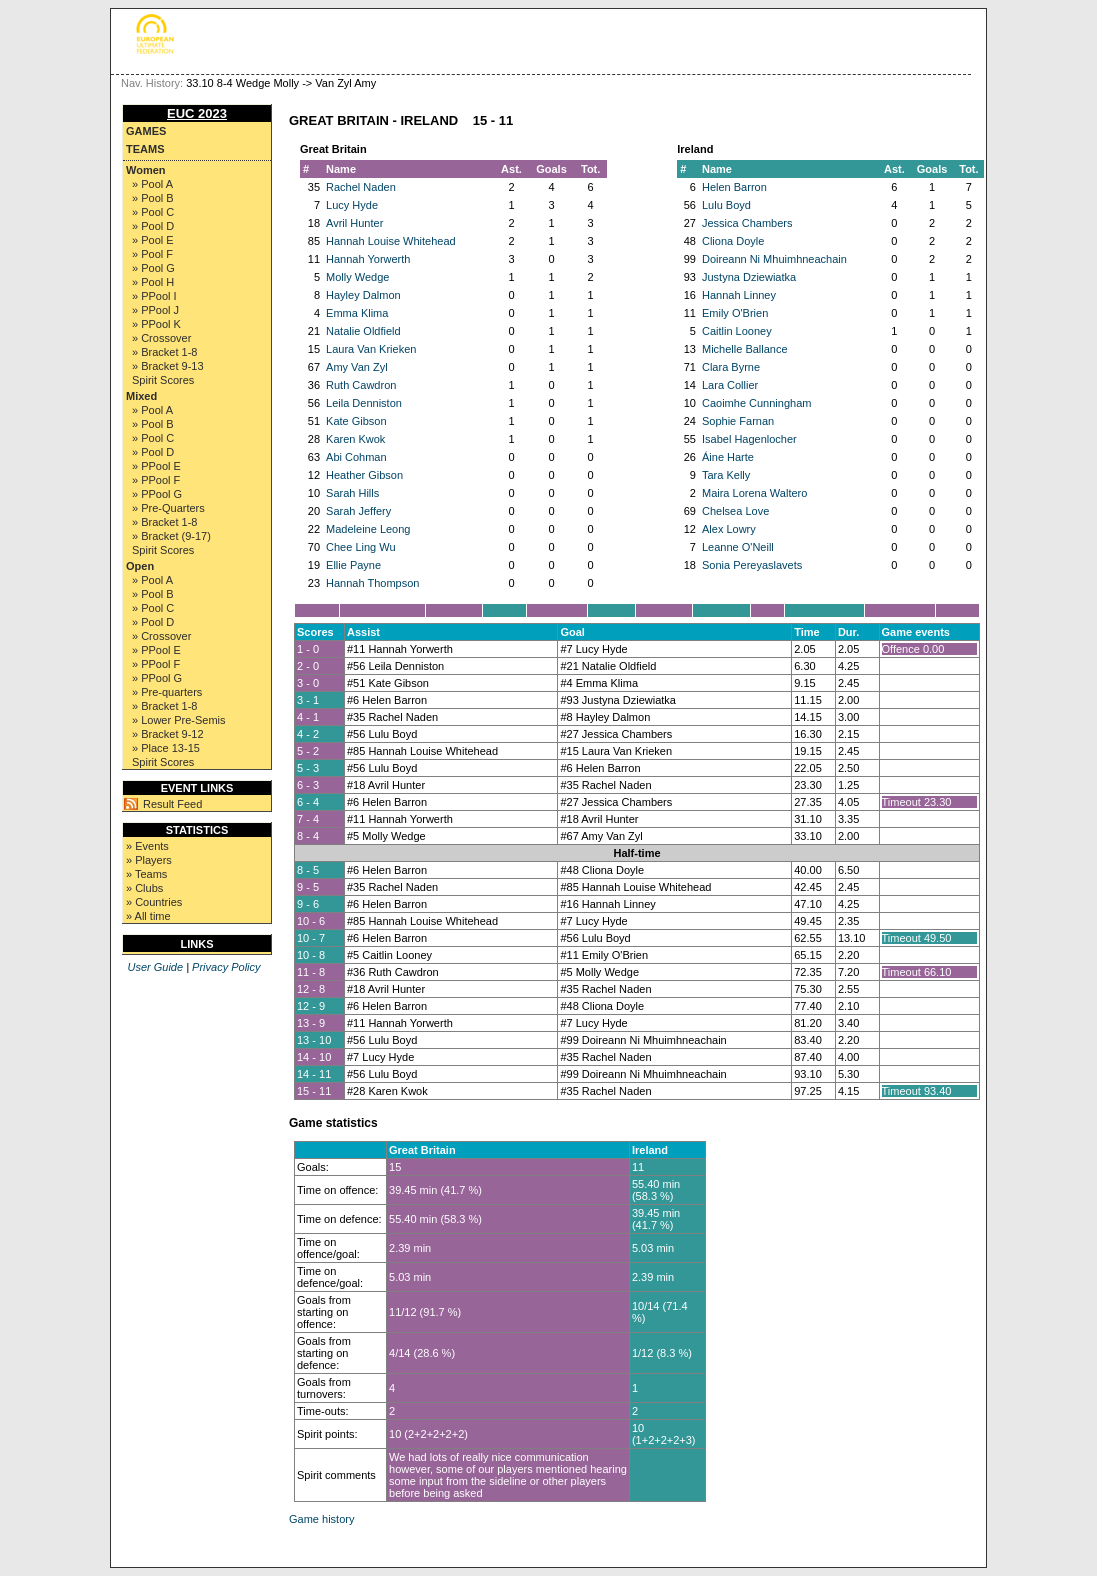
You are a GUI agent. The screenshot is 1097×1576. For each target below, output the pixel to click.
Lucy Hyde (352, 205)
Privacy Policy (226, 967)
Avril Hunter (354, 223)
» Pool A (152, 184)
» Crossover (161, 338)
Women (146, 170)
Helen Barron (734, 187)
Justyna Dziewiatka (749, 277)
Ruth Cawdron (361, 385)
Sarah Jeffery (358, 511)
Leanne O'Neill (738, 547)
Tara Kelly (726, 475)
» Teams (146, 874)
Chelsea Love (735, 511)
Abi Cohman (356, 457)
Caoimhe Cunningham (756, 403)
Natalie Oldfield (363, 331)
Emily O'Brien (735, 313)
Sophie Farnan (738, 421)
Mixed (141, 396)
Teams (145, 149)
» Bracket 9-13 (168, 366)
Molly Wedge (357, 277)
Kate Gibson (356, 421)
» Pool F (152, 254)
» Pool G (153, 268)
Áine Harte (728, 457)
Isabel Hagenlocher (749, 439)
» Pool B (153, 198)
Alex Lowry (729, 529)
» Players (149, 860)
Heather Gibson (364, 475)
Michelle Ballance (745, 349)
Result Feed (172, 804)
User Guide (155, 967)
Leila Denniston (364, 403)
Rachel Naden (361, 187)
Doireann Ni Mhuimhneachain (774, 259)
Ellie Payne (353, 565)
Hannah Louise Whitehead (391, 241)
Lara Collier (730, 385)
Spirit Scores (163, 380)
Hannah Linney (739, 295)
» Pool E (153, 240)
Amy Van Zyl (357, 367)
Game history (321, 1519)
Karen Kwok (355, 439)
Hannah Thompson (372, 583)
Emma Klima (357, 313)
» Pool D (153, 226)
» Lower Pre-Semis (179, 720)
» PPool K (156, 324)
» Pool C (153, 212)
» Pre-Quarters (168, 508)
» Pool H (153, 282)
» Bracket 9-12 (168, 734)
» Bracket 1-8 (164, 352)
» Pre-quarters (167, 692)
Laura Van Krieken (371, 349)
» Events (147, 846)
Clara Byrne (731, 367)
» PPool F (156, 480)
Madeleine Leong (368, 529)
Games (146, 131)
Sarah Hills (352, 493)
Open (140, 566)
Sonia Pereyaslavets (752, 565)
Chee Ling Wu (361, 547)
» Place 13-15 (166, 748)
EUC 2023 (197, 113)
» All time (148, 916)
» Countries (154, 902)
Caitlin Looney (737, 331)
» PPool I (154, 296)
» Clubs (144, 888)
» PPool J (155, 310)
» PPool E (156, 466)
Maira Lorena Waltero (754, 493)
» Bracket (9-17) (171, 536)
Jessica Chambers (747, 223)
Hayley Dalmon (363, 295)
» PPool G (157, 494)
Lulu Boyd (726, 205)
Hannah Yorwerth (368, 259)
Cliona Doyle (733, 241)
